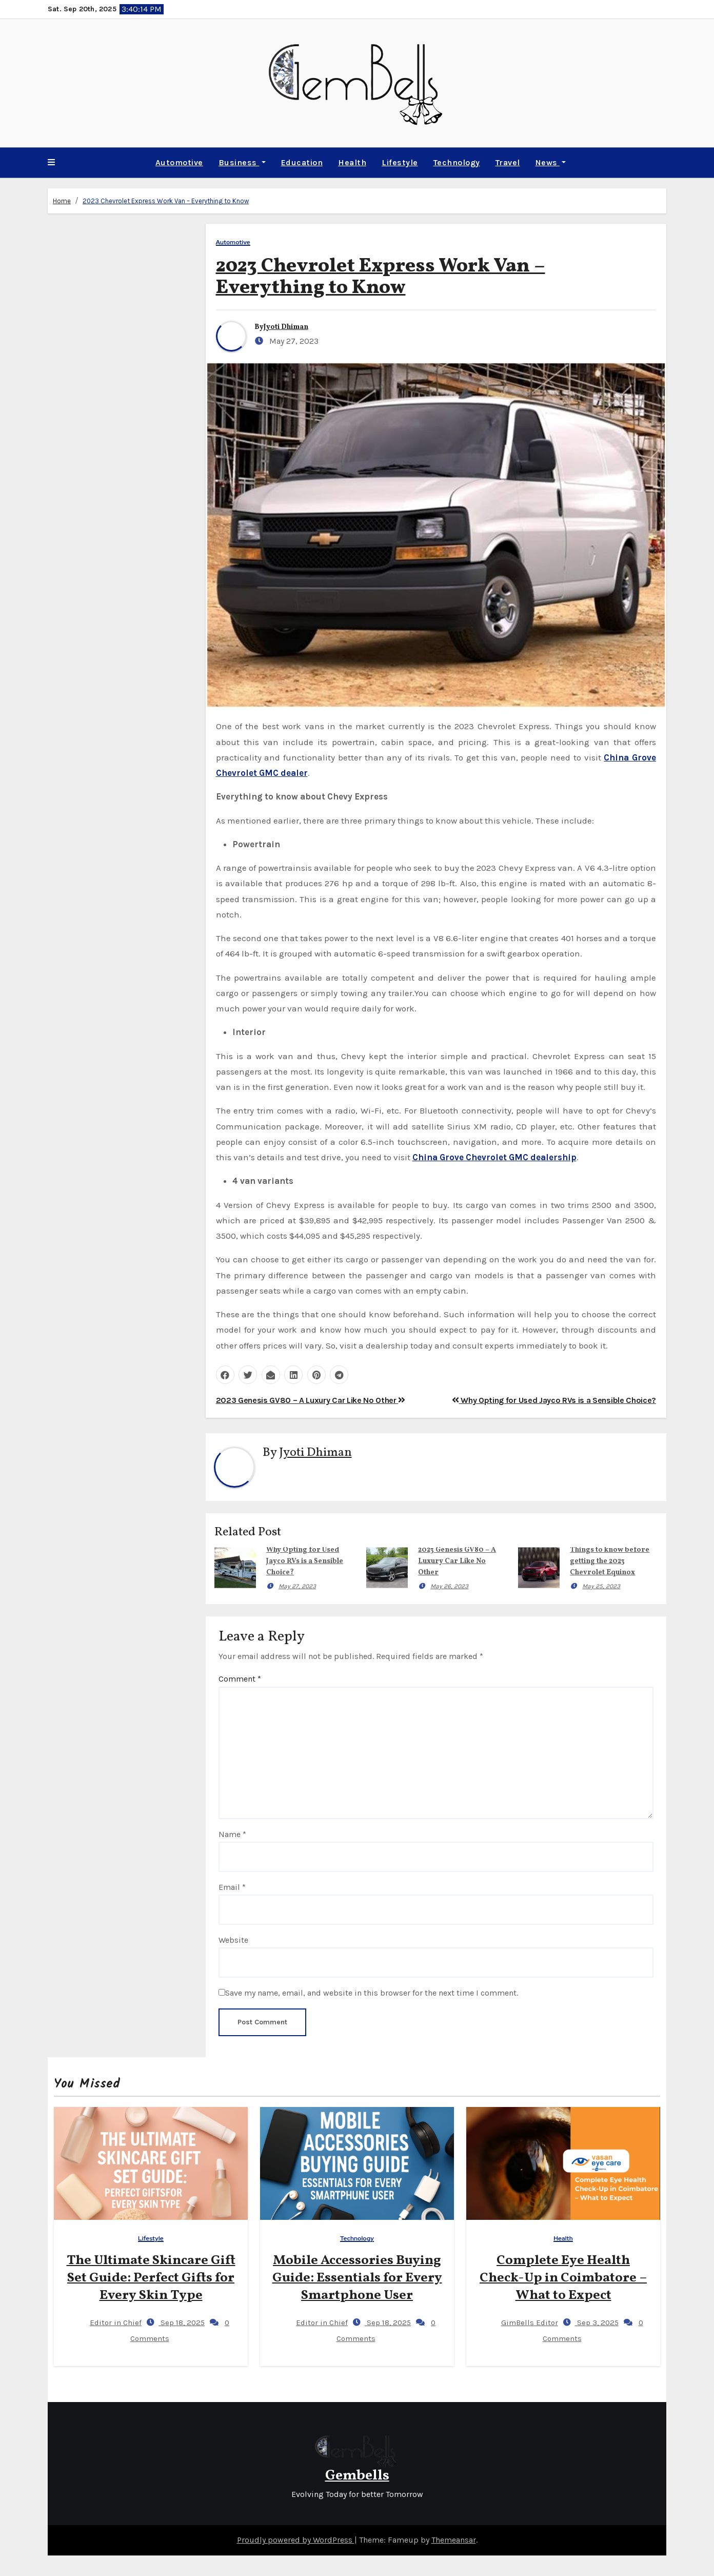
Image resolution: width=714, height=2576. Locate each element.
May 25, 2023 (601, 1586)
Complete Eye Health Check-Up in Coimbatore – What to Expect (563, 2278)
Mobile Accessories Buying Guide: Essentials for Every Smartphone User (357, 2278)
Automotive (179, 162)
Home (62, 201)
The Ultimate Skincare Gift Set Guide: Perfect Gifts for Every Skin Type (151, 2278)
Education (302, 162)
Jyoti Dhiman (286, 327)
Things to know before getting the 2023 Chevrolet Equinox (609, 1561)
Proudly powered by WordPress (295, 2540)
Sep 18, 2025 (181, 2322)
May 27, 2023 (297, 1586)
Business (242, 162)
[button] (51, 162)
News (551, 162)
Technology (456, 162)
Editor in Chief (107, 2322)
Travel (507, 162)
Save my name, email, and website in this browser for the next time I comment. (371, 1993)
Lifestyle (400, 162)
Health (352, 162)
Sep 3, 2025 (597, 2322)
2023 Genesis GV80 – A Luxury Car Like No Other (311, 1400)
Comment (240, 1679)
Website (233, 1940)
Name (232, 1834)
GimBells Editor (521, 2322)
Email (232, 1887)
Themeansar (453, 2540)
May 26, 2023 (449, 1586)
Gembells (357, 2476)
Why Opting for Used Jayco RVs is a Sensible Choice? (554, 1400)
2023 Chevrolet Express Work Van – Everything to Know (166, 201)
